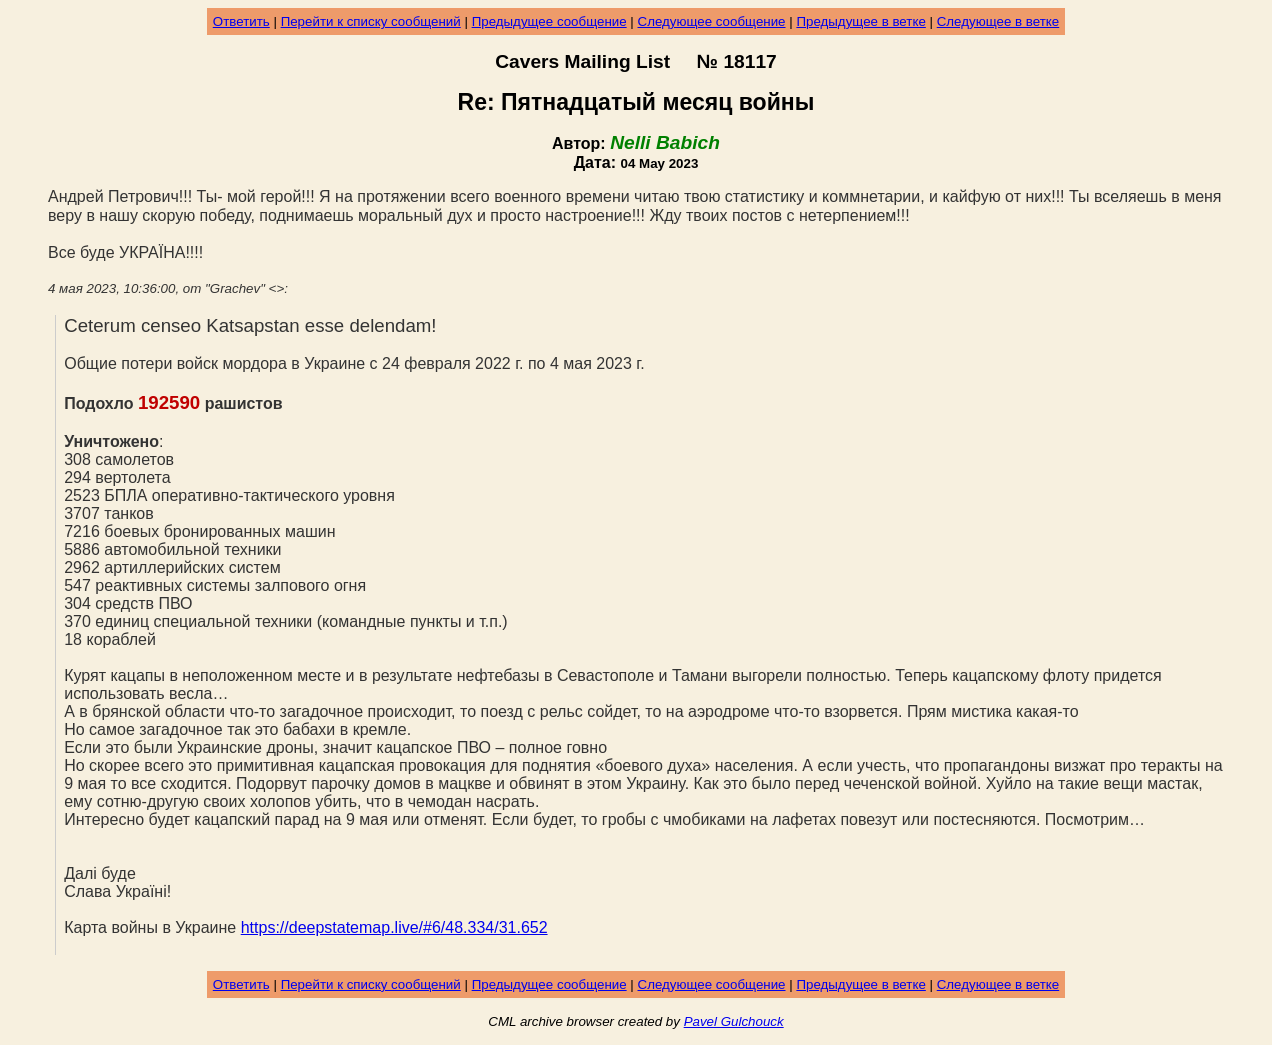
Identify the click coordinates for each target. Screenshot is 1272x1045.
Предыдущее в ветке (860, 21)
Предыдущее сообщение (549, 21)
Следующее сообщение (712, 21)
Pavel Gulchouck (734, 1021)
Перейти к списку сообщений (371, 21)
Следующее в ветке (998, 21)
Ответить (241, 21)
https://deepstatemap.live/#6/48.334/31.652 (394, 927)
